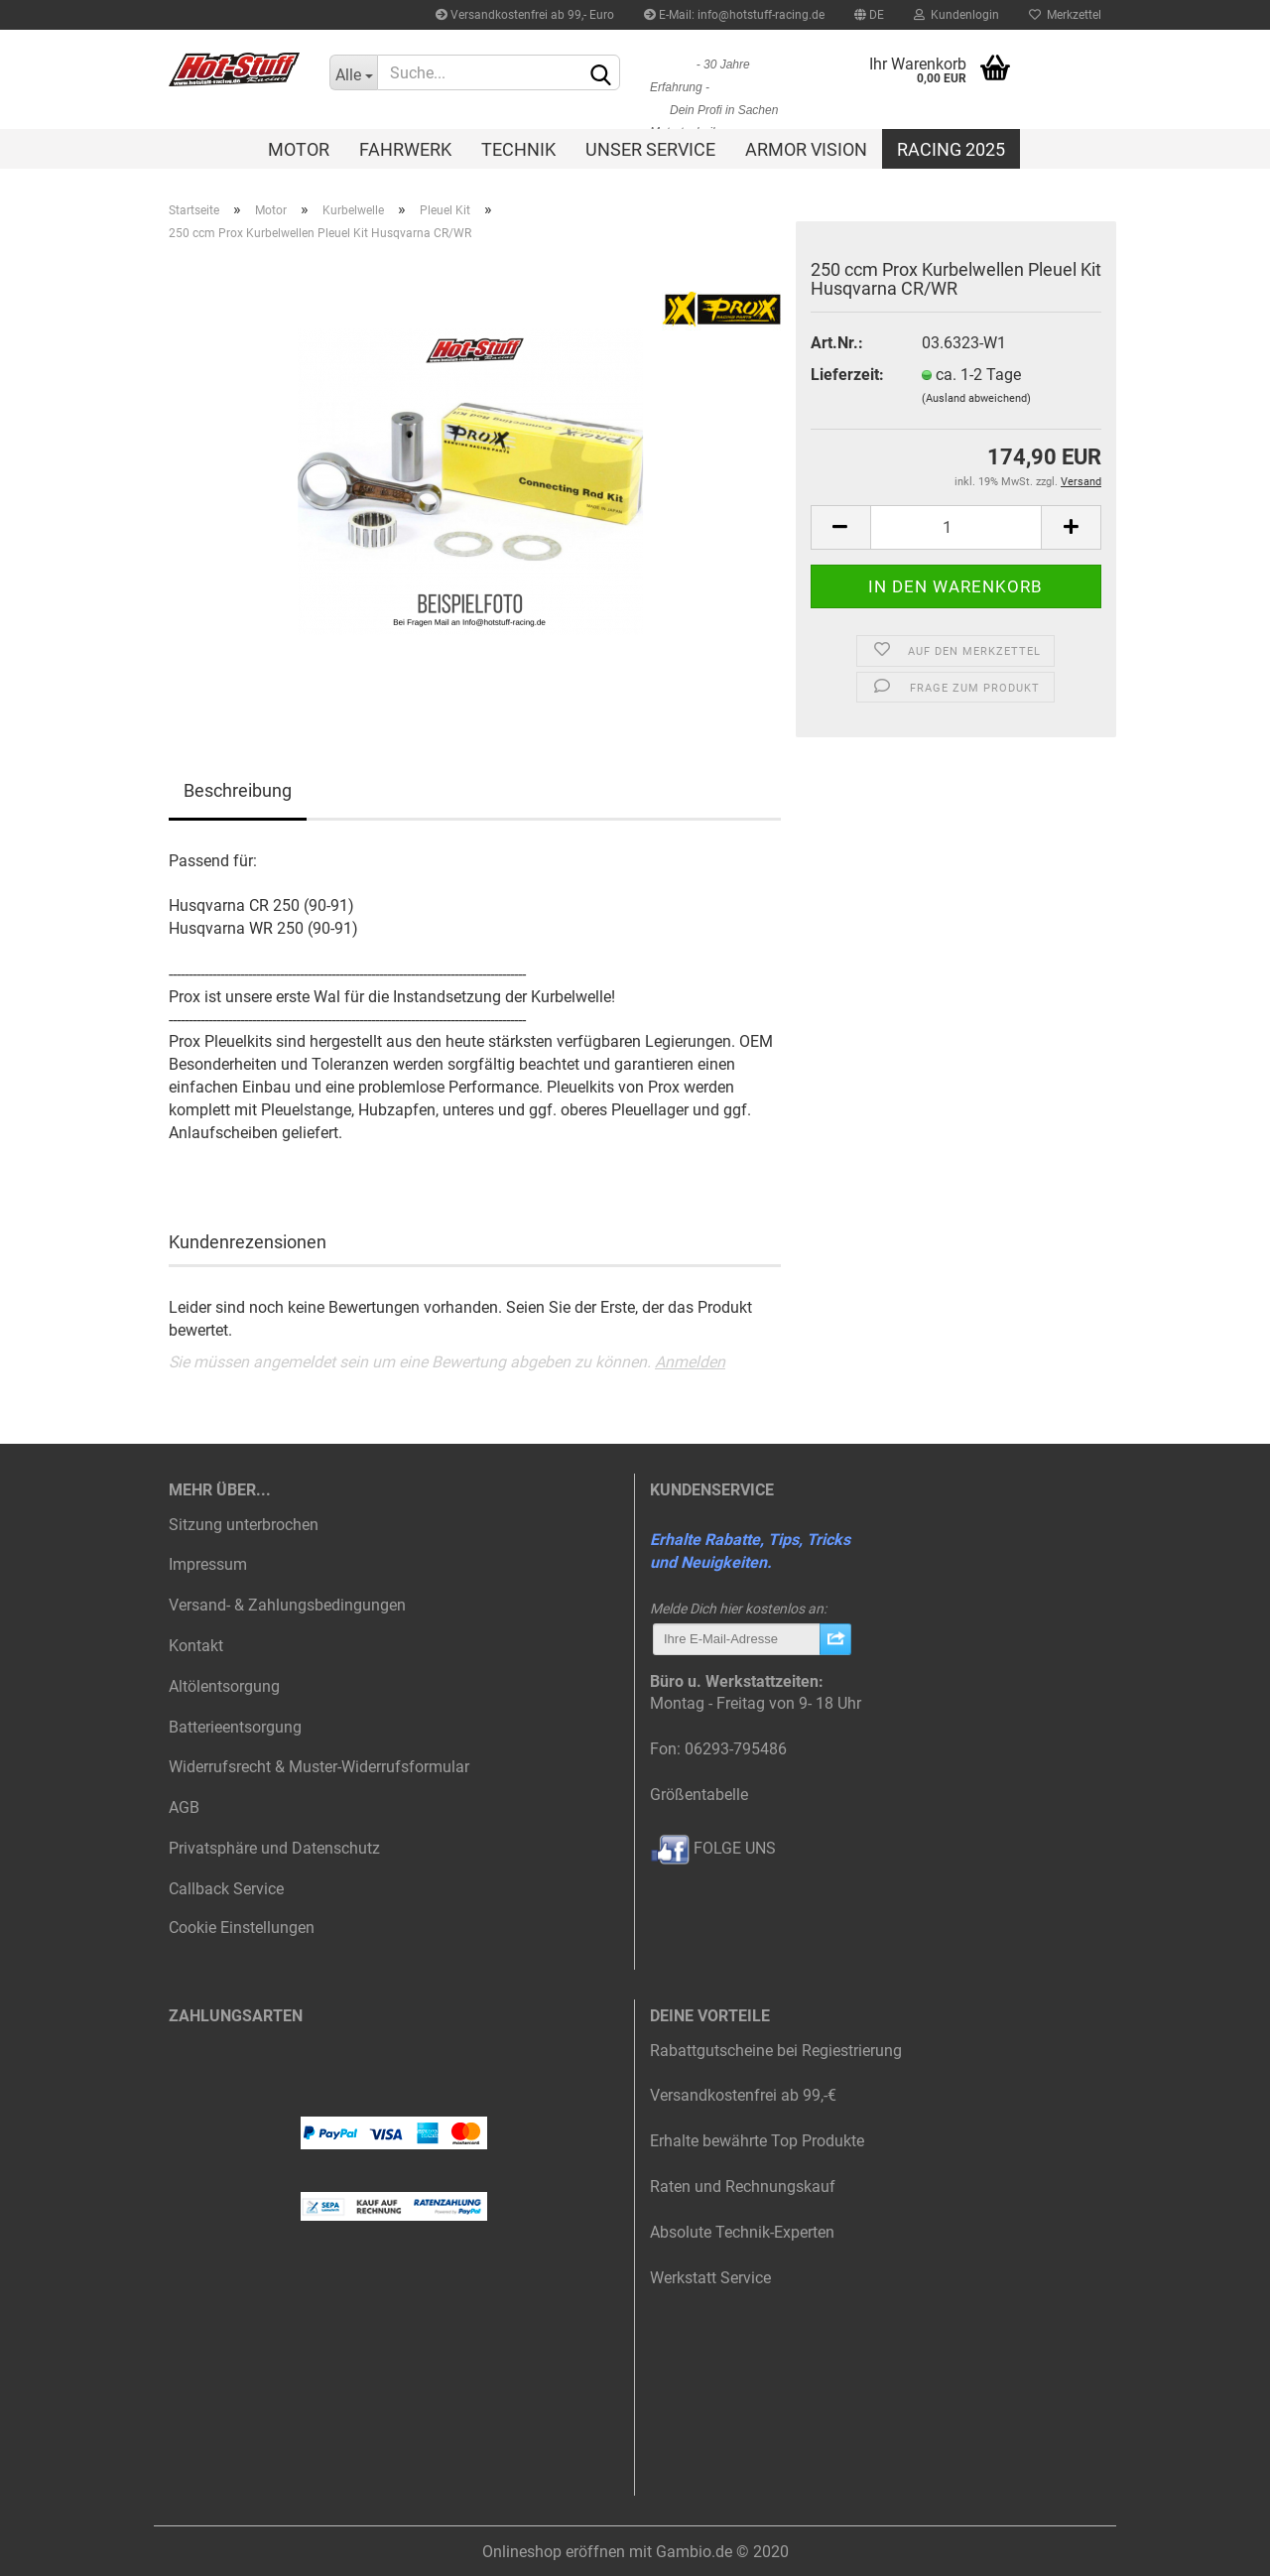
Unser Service (650, 149)
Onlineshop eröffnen (553, 2551)
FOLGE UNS (713, 1848)
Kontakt (196, 1645)
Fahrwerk (405, 149)
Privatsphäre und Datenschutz (274, 1848)
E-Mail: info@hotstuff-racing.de (734, 15)
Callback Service (226, 1888)
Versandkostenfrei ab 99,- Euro (525, 15)
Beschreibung (238, 790)
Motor (298, 149)
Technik (518, 149)
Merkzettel (1065, 15)
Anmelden (690, 1361)
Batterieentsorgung (235, 1727)
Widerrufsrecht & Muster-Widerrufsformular (319, 1766)
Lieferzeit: (847, 374)
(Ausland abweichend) (976, 398)
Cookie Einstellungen (242, 1927)
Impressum (208, 1564)
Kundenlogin (956, 15)
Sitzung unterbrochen (243, 1524)
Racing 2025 (951, 149)
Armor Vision (806, 149)
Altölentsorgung (224, 1686)
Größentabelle (699, 1794)
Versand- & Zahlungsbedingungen (287, 1605)
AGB (184, 1807)
